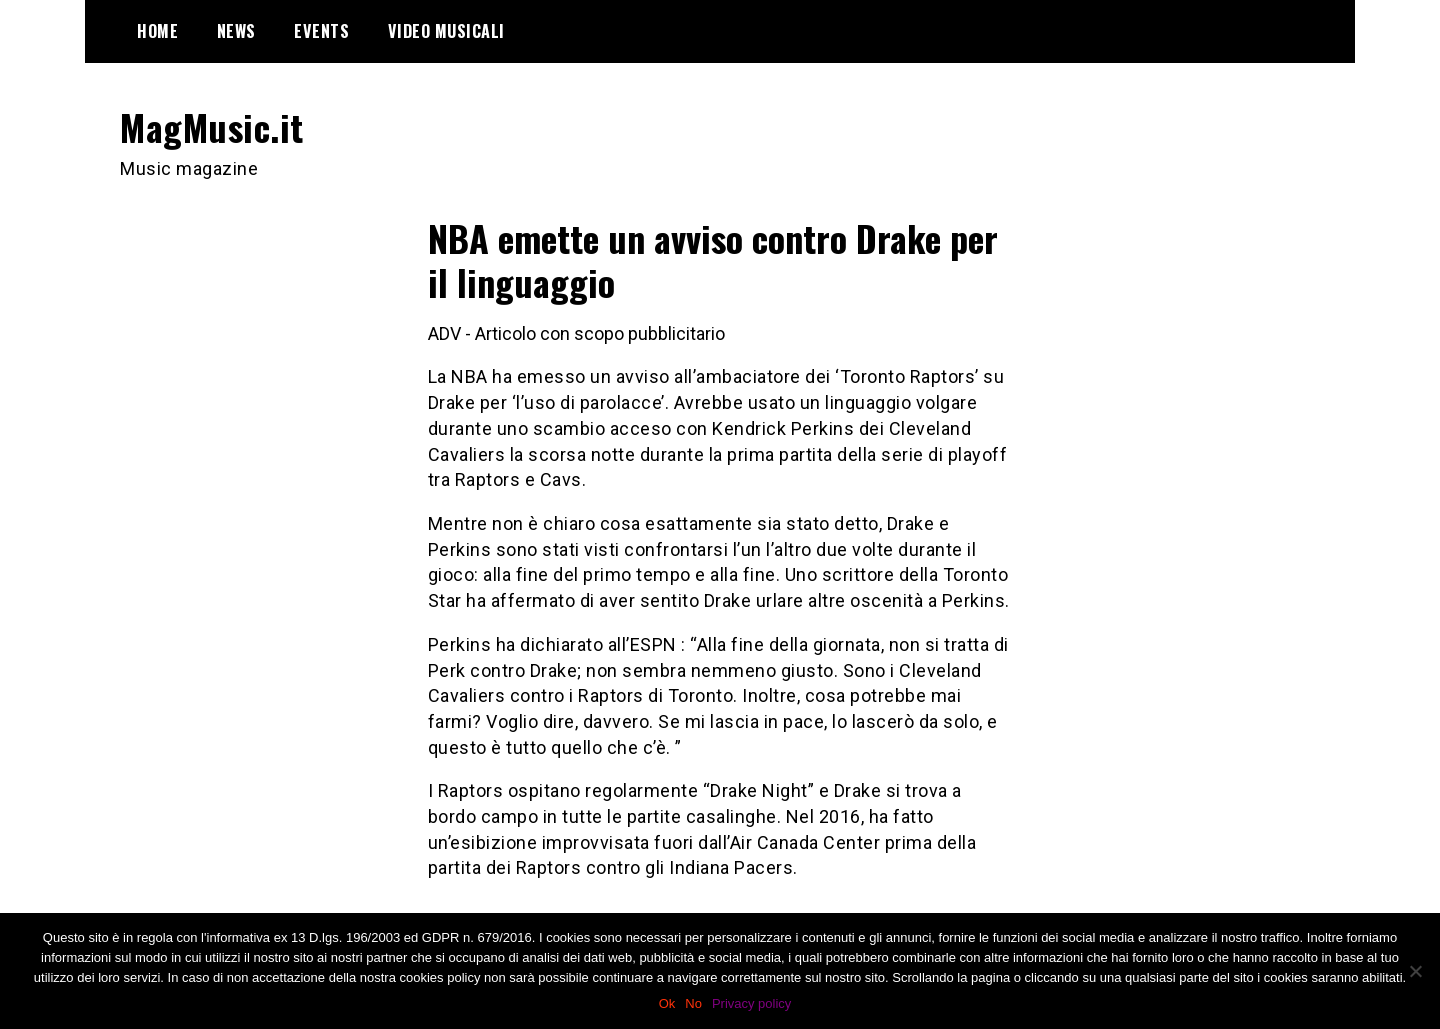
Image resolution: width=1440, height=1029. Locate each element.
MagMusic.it (212, 126)
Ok (667, 1003)
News (236, 31)
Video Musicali (446, 31)
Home (157, 31)
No (693, 1003)
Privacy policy (751, 1003)
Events (321, 31)
